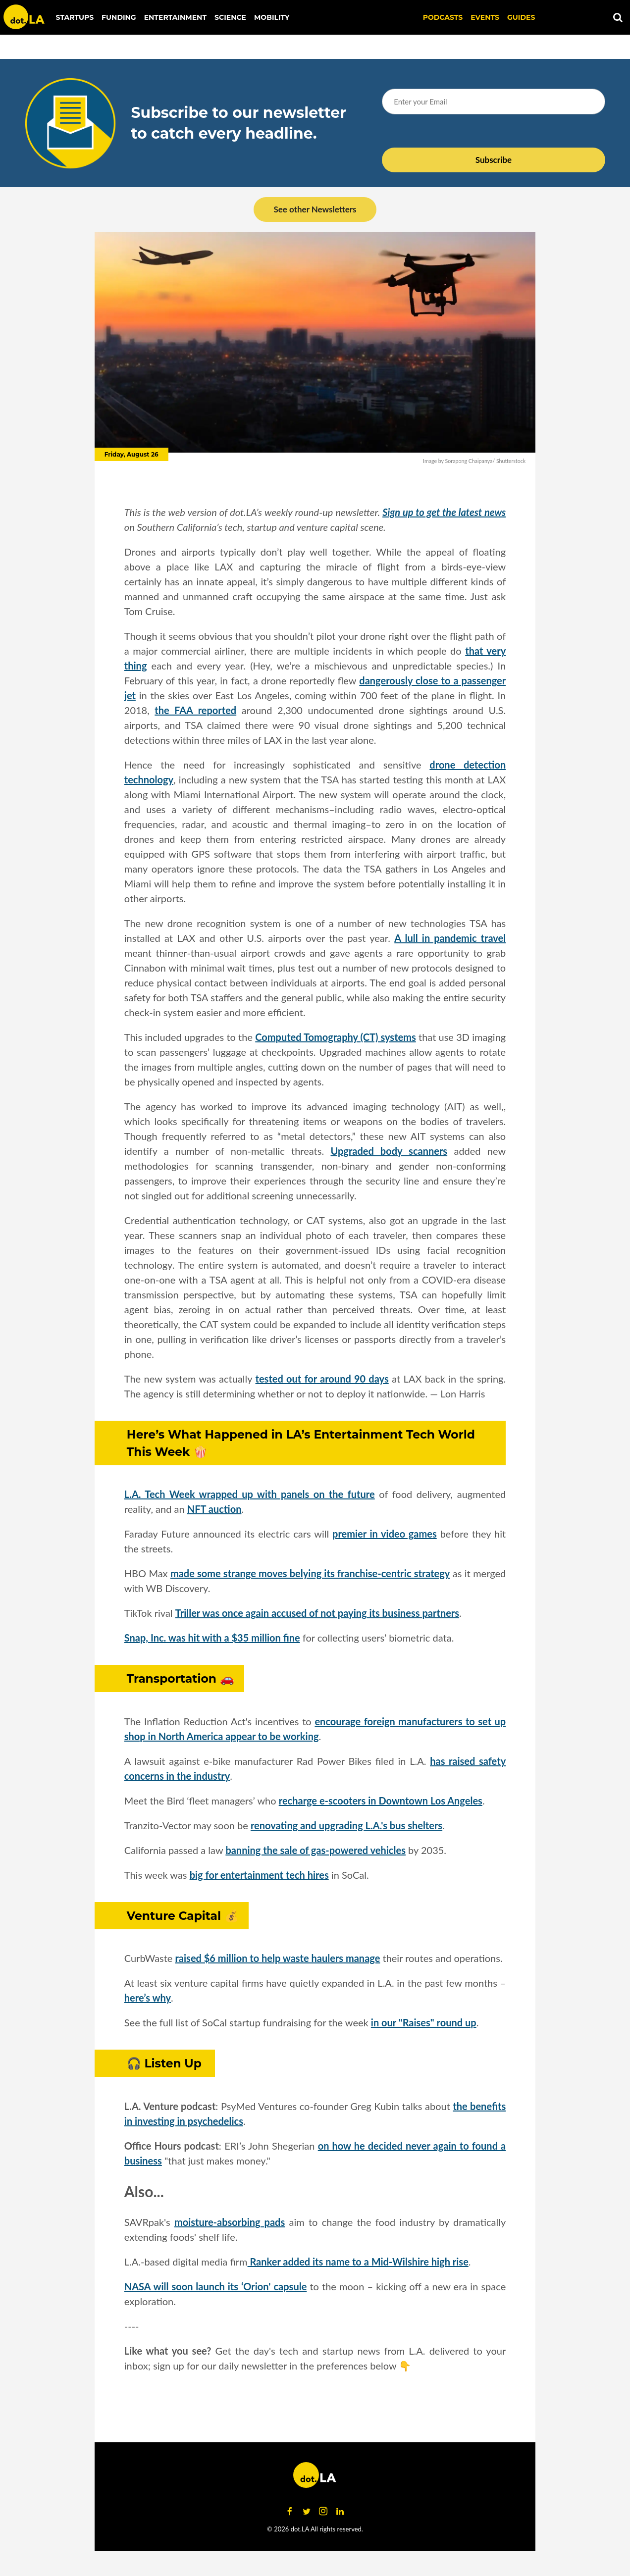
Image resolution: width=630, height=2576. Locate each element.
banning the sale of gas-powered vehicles (315, 1850)
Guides (521, 17)
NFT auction (214, 1509)
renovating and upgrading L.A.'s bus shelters (346, 1825)
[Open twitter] (306, 2511)
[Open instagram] (323, 2511)
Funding (119, 17)
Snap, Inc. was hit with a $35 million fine (212, 1638)
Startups (75, 17)
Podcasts (443, 17)
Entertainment (175, 17)
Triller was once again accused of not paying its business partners (317, 1613)
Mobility (271, 17)
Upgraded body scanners (388, 1151)
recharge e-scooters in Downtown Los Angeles (380, 1800)
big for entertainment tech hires (259, 1875)
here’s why (147, 1998)
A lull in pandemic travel (450, 938)
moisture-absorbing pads (229, 2222)
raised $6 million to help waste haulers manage (277, 1958)
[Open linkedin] (340, 2511)
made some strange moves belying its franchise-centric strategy (310, 1573)
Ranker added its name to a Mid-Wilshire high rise (358, 2261)
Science (230, 17)
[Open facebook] (289, 2511)
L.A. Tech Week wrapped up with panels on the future (249, 1494)
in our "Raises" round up (423, 2022)
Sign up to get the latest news (444, 512)
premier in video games (384, 1534)
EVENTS (485, 17)
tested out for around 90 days (322, 1379)
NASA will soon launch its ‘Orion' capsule (215, 2286)
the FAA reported (195, 710)
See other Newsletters (314, 209)
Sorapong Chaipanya (469, 461)
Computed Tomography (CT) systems (335, 1037)
